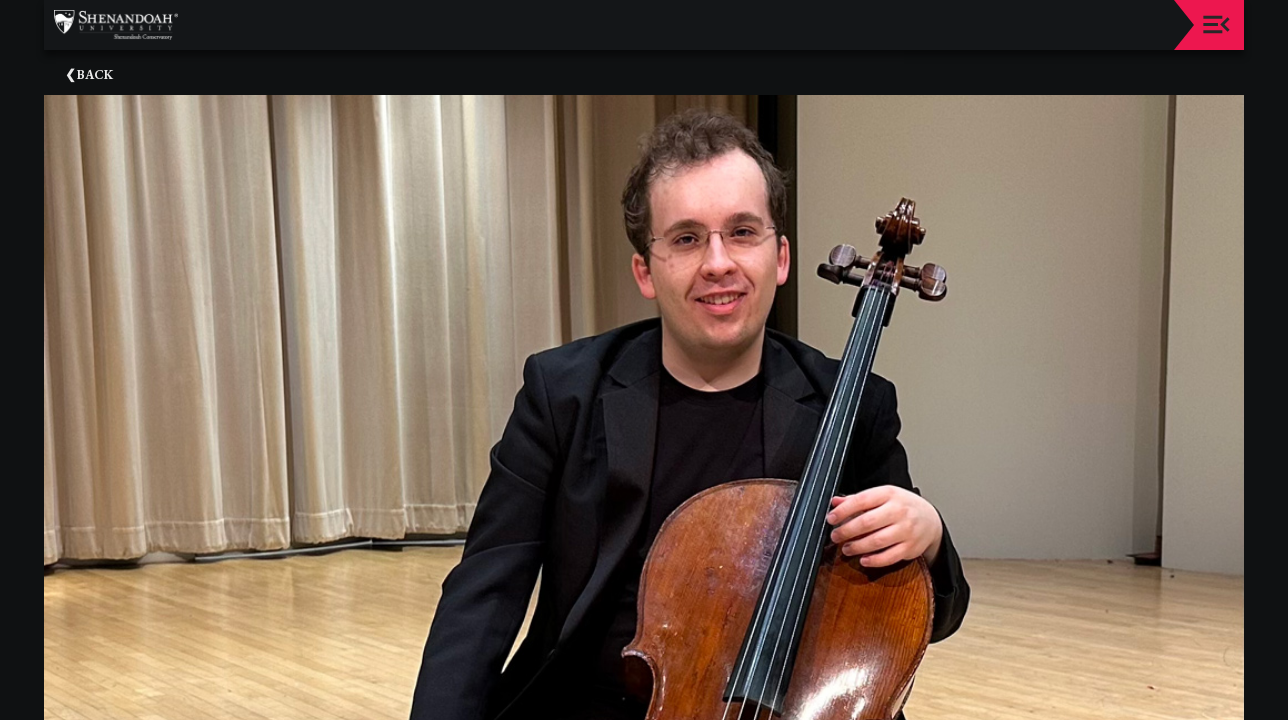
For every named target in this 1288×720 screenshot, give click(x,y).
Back (95, 74)
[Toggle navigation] (1216, 24)
